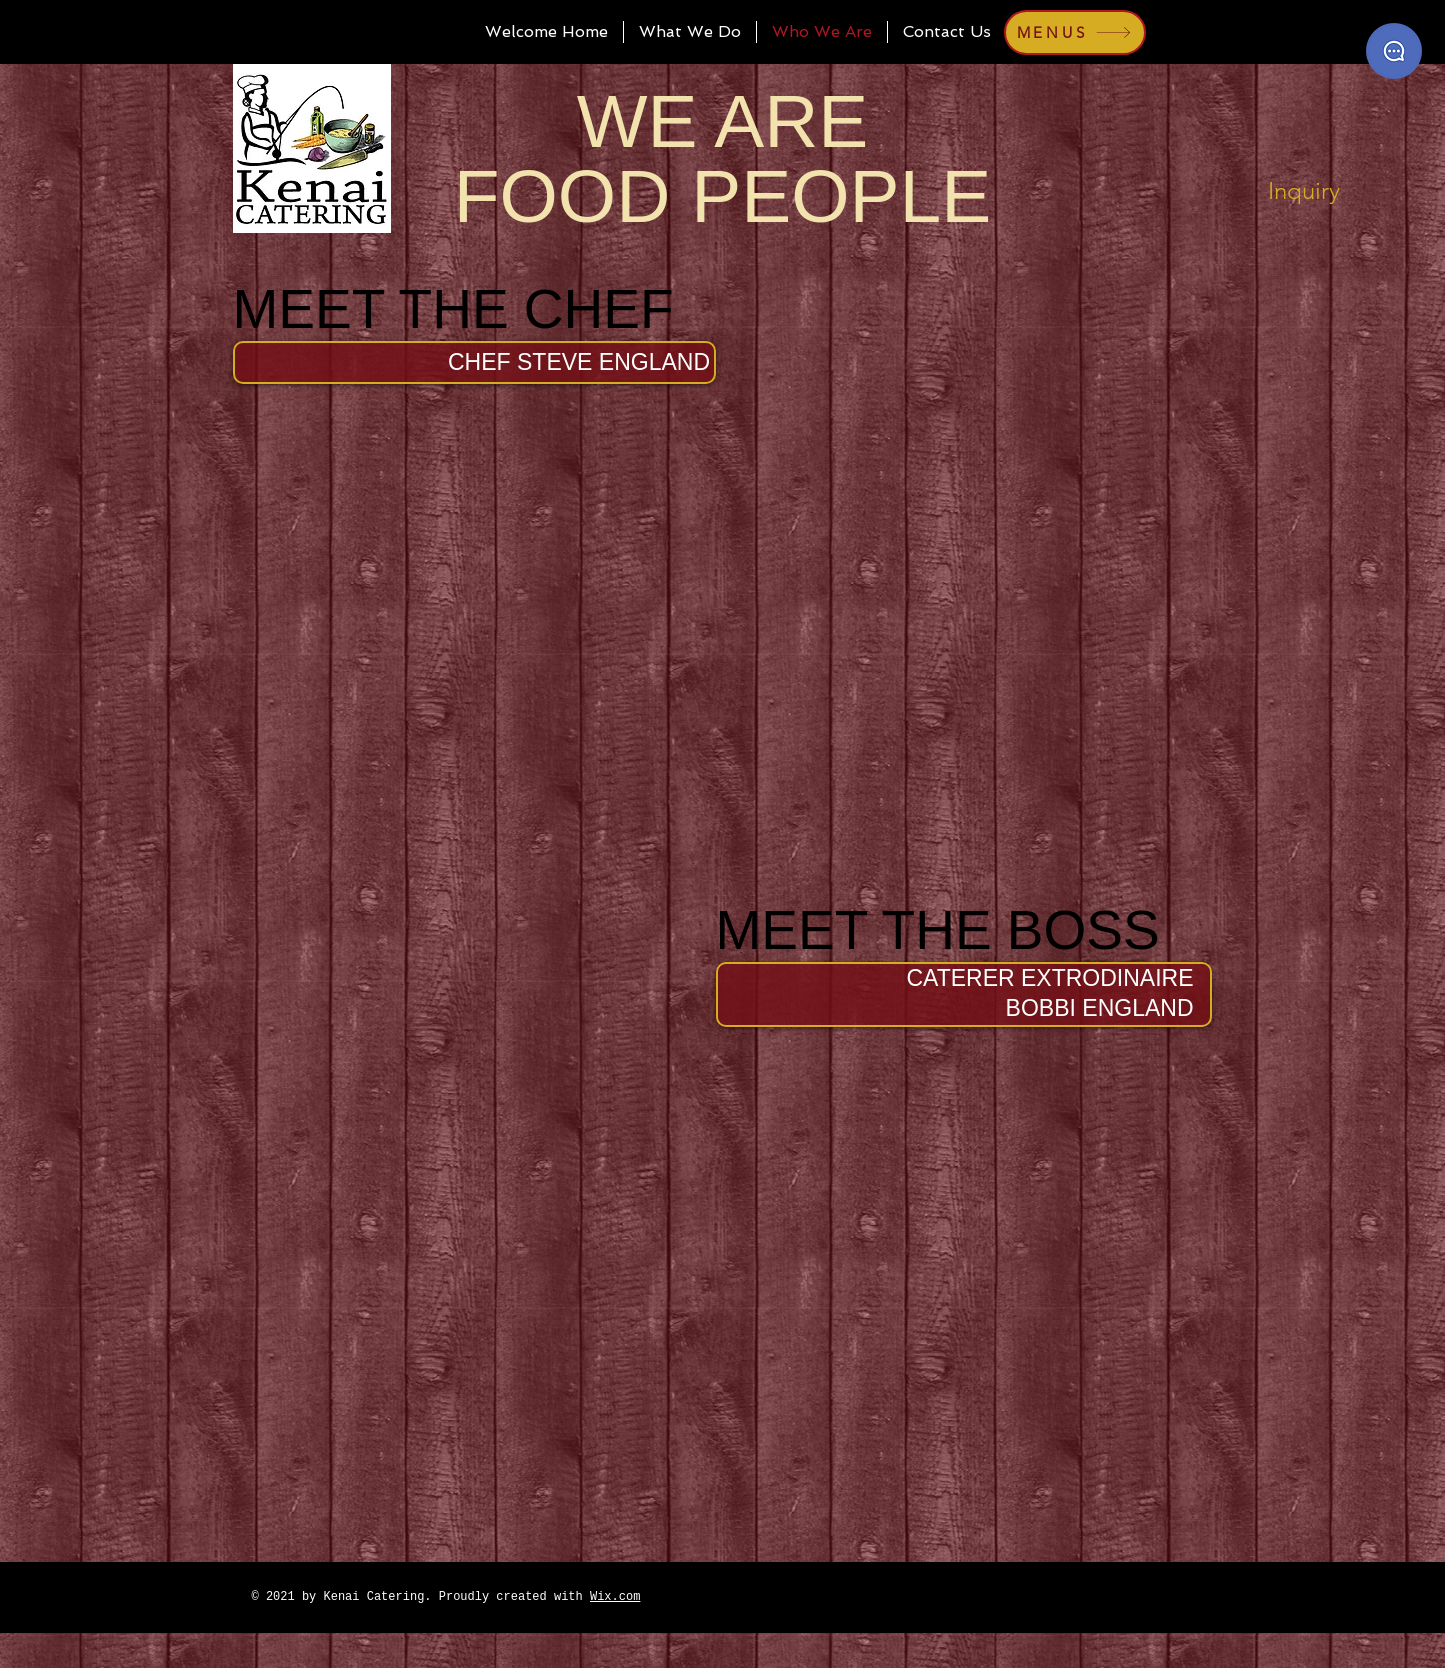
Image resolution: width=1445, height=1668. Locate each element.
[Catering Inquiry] (1394, 51)
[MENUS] (1075, 32)
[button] (579, 362)
